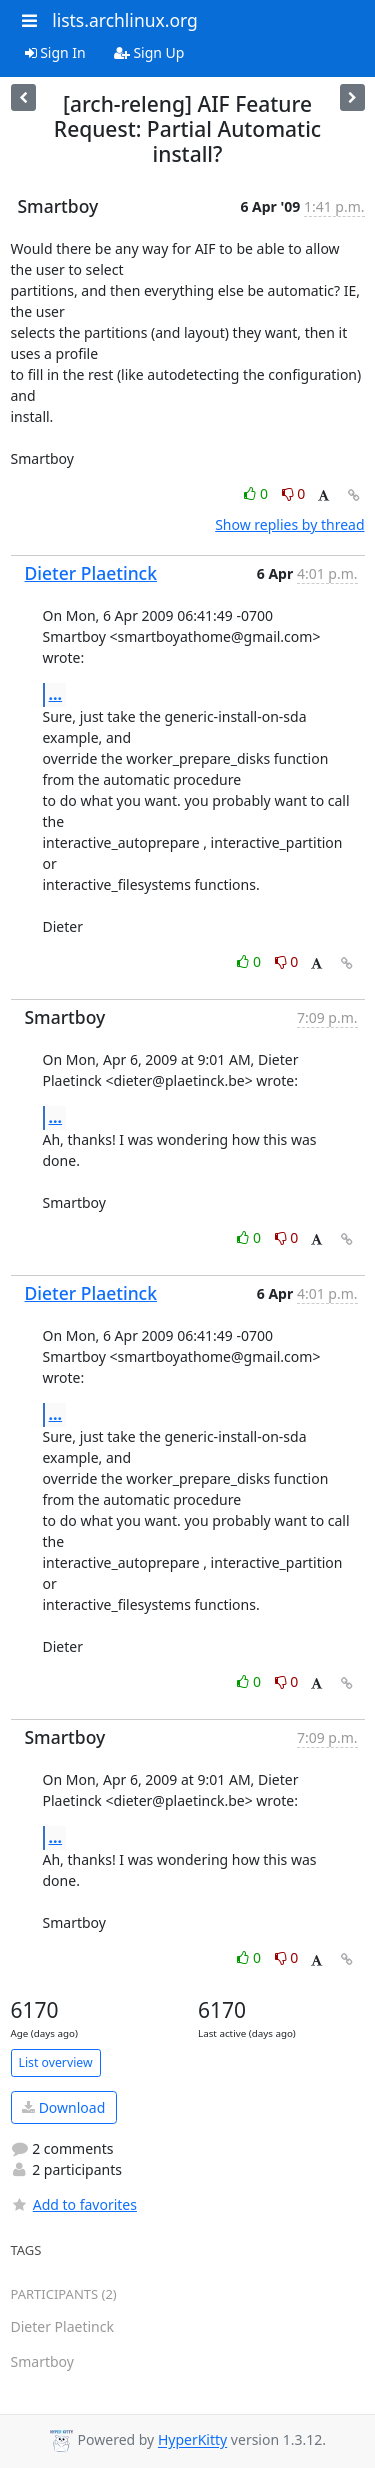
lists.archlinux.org (125, 20)
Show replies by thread (289, 524)
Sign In (55, 52)
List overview (56, 2062)
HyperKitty (192, 2440)
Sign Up (149, 52)
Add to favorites (74, 2204)
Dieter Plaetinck (91, 573)
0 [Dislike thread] (294, 493)
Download (63, 2107)
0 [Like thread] (257, 493)
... (56, 694)
